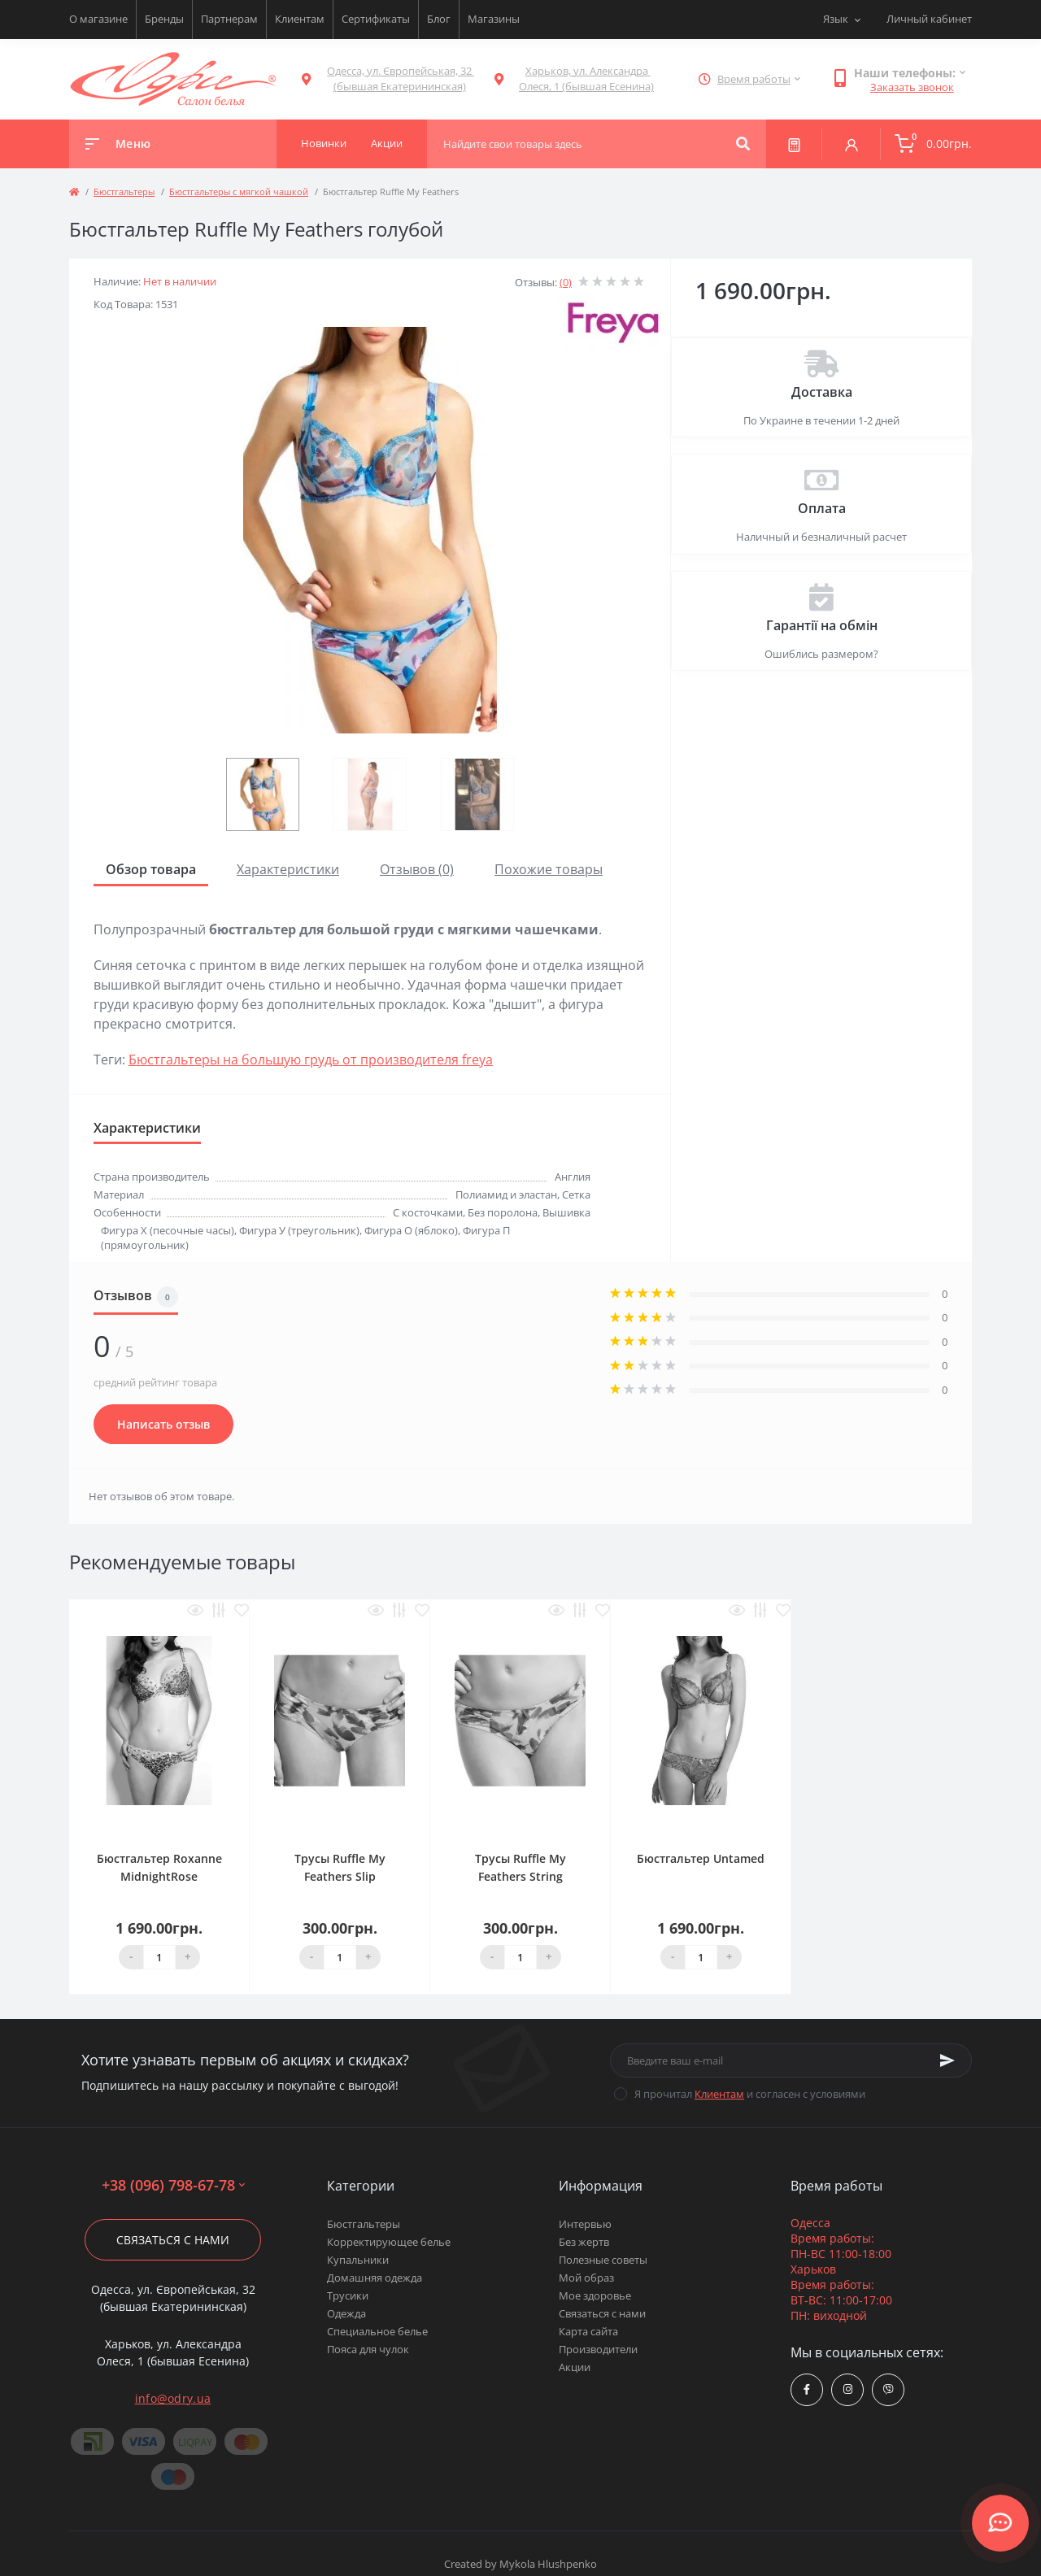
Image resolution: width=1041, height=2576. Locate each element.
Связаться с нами (172, 2239)
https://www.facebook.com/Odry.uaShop (807, 2389)
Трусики (347, 2295)
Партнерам (229, 18)
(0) (566, 282)
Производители (598, 2349)
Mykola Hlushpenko (548, 2563)
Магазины (494, 18)
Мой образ (586, 2277)
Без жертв (584, 2241)
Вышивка (566, 1212)
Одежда (346, 2313)
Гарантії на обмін (822, 625)
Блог (439, 18)
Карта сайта (588, 2331)
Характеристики (288, 869)
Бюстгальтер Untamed (700, 1858)
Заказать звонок (912, 87)
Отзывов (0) (417, 869)
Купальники (358, 2259)
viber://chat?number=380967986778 (888, 2389)
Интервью (585, 2224)
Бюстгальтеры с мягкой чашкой (238, 191)
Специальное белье (377, 2331)
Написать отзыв (163, 1424)
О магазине (98, 18)
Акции (574, 2367)
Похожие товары (548, 869)
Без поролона (503, 1212)
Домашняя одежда (374, 2277)
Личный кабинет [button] (929, 18)
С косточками (428, 1212)
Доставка (821, 392)
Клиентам (299, 18)
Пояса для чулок (368, 2349)
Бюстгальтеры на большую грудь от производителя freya (310, 1059)
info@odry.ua (173, 2398)
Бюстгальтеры (124, 191)
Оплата (822, 508)
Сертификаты (376, 18)
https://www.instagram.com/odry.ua (847, 2389)
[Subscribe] (947, 2060)
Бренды (164, 18)
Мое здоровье (595, 2295)
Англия (572, 1176)
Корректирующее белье (389, 2241)
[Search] (743, 144)
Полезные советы (603, 2259)
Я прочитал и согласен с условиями (749, 2093)
